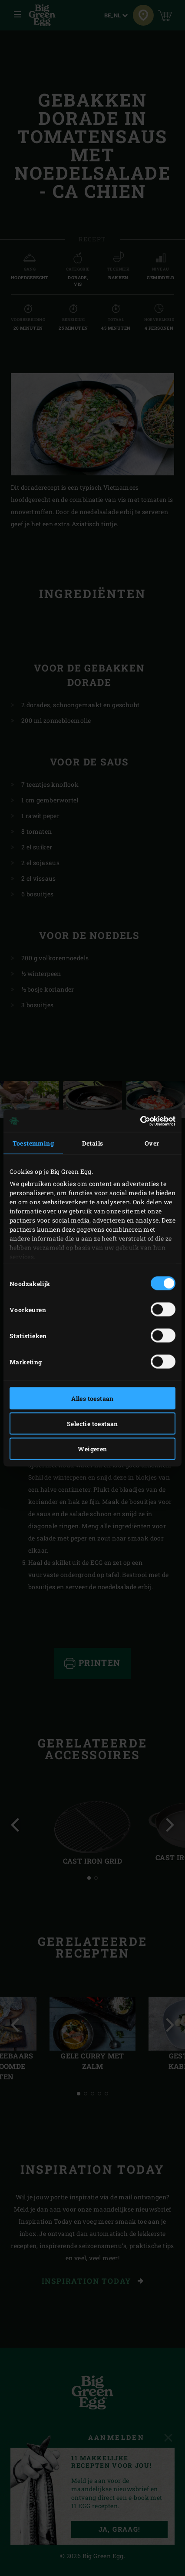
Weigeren (92, 1449)
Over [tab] (152, 1143)
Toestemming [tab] (33, 1143)
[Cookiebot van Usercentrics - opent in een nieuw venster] (137, 1121)
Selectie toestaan (92, 1424)
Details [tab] (92, 1143)
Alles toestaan (92, 1398)
